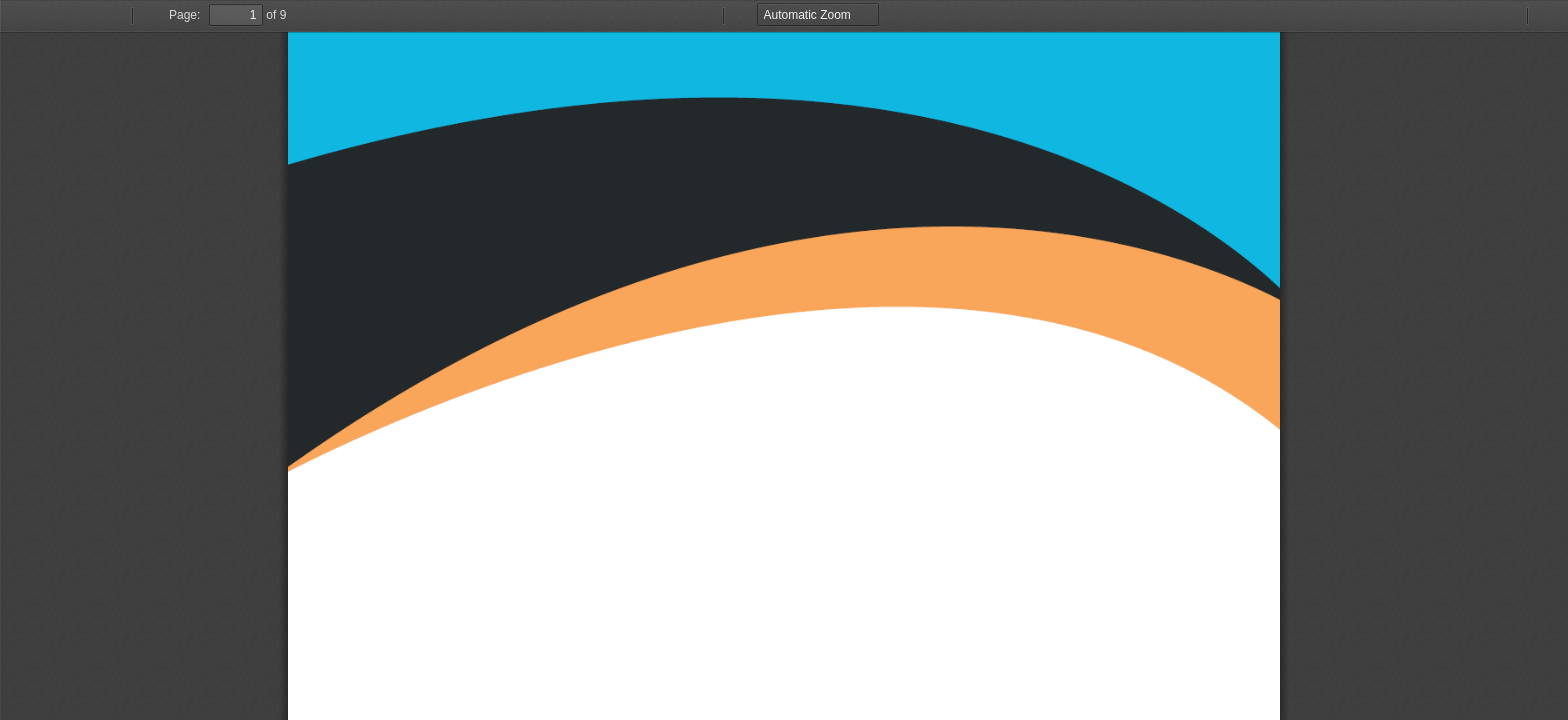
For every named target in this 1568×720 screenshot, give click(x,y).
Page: (184, 15)
